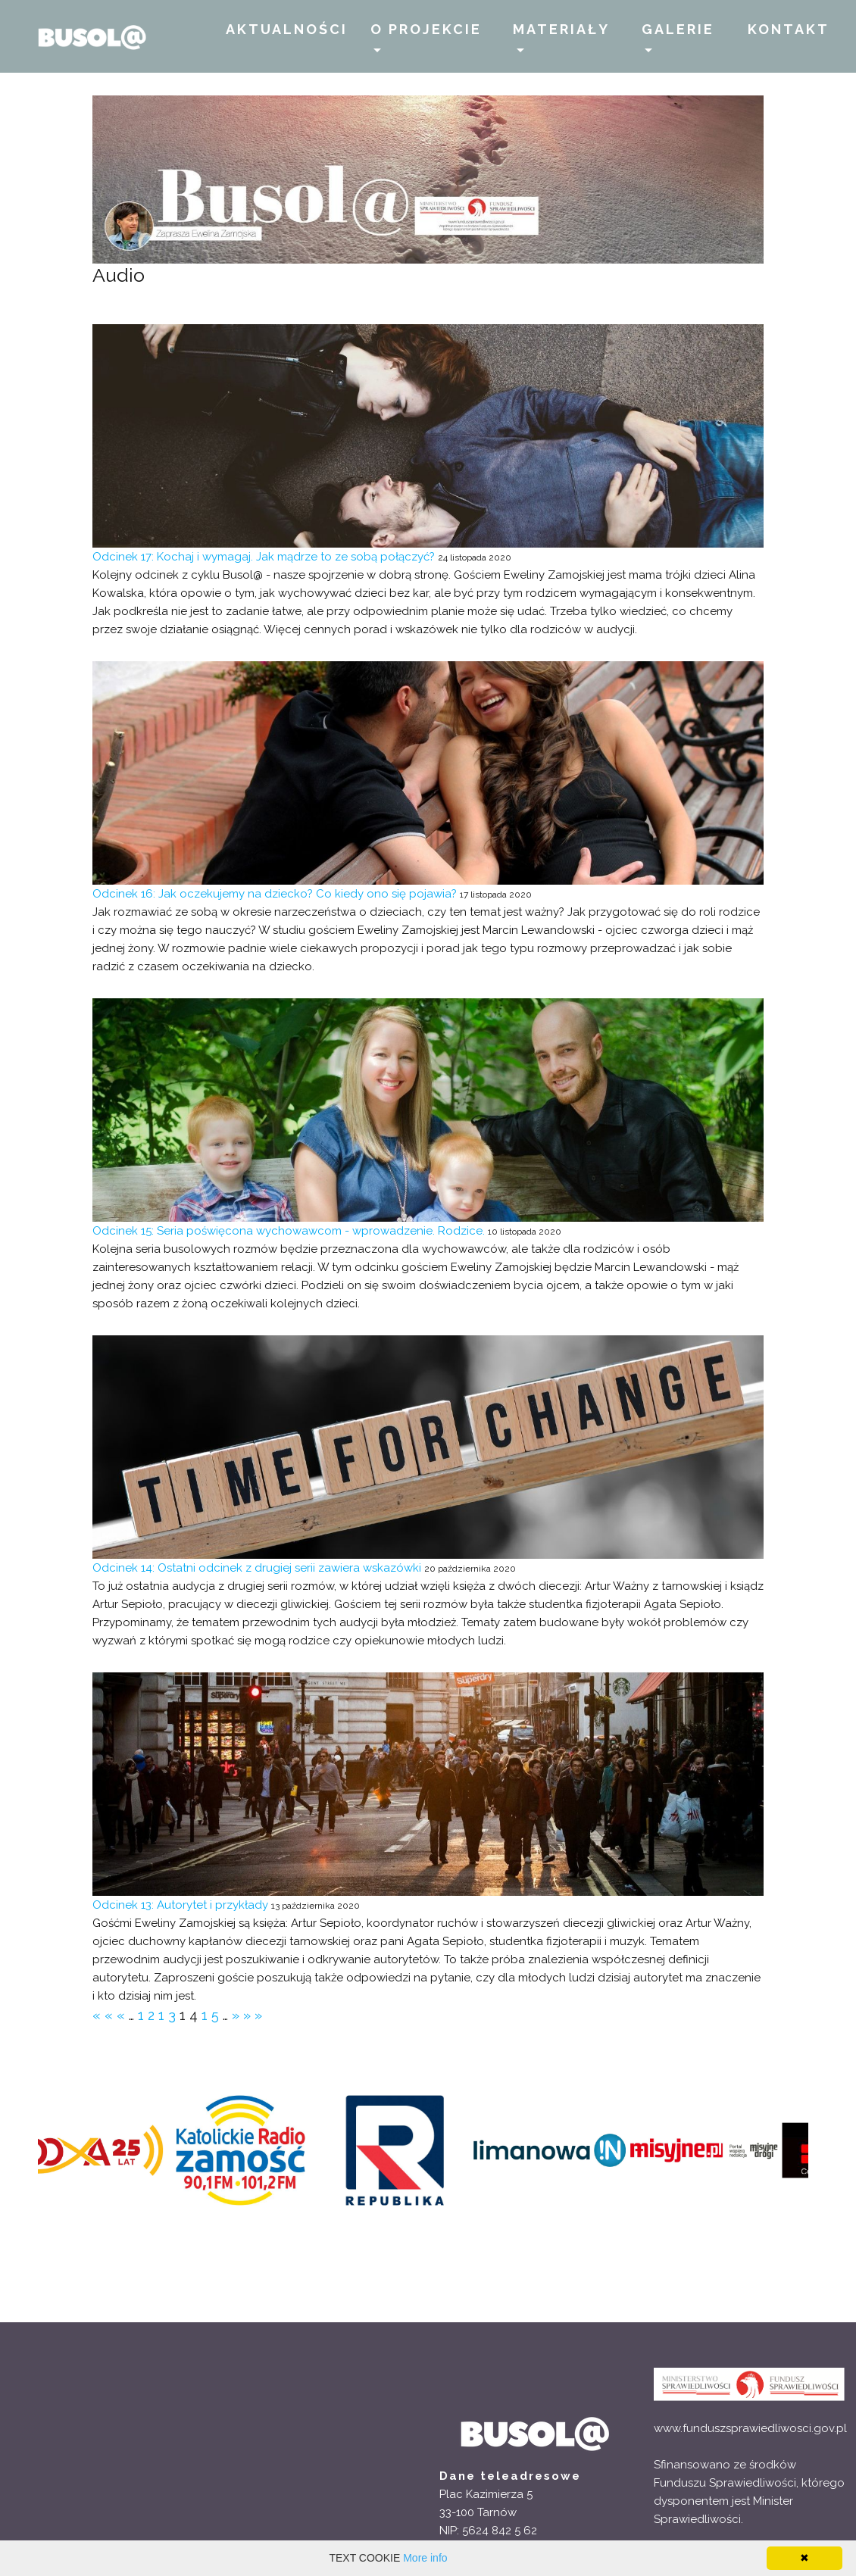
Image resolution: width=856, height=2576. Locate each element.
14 (191, 2015)
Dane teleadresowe (510, 2476)
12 (148, 2015)
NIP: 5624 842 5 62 (488, 2530)
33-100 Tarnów (478, 2512)
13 (169, 2015)
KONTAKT (788, 29)
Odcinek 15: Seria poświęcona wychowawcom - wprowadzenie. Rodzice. (290, 1231)
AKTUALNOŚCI (287, 29)
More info (425, 2558)
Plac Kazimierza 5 (486, 2494)
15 (212, 2015)
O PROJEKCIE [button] (426, 29)
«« (104, 2015)
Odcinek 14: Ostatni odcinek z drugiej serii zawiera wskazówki (256, 1568)
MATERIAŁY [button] (561, 29)
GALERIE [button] (678, 29)
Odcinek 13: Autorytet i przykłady (180, 1905)
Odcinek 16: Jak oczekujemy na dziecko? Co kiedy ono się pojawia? (274, 894)
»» (254, 2015)
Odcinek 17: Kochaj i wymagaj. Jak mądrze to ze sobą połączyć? (263, 557)
